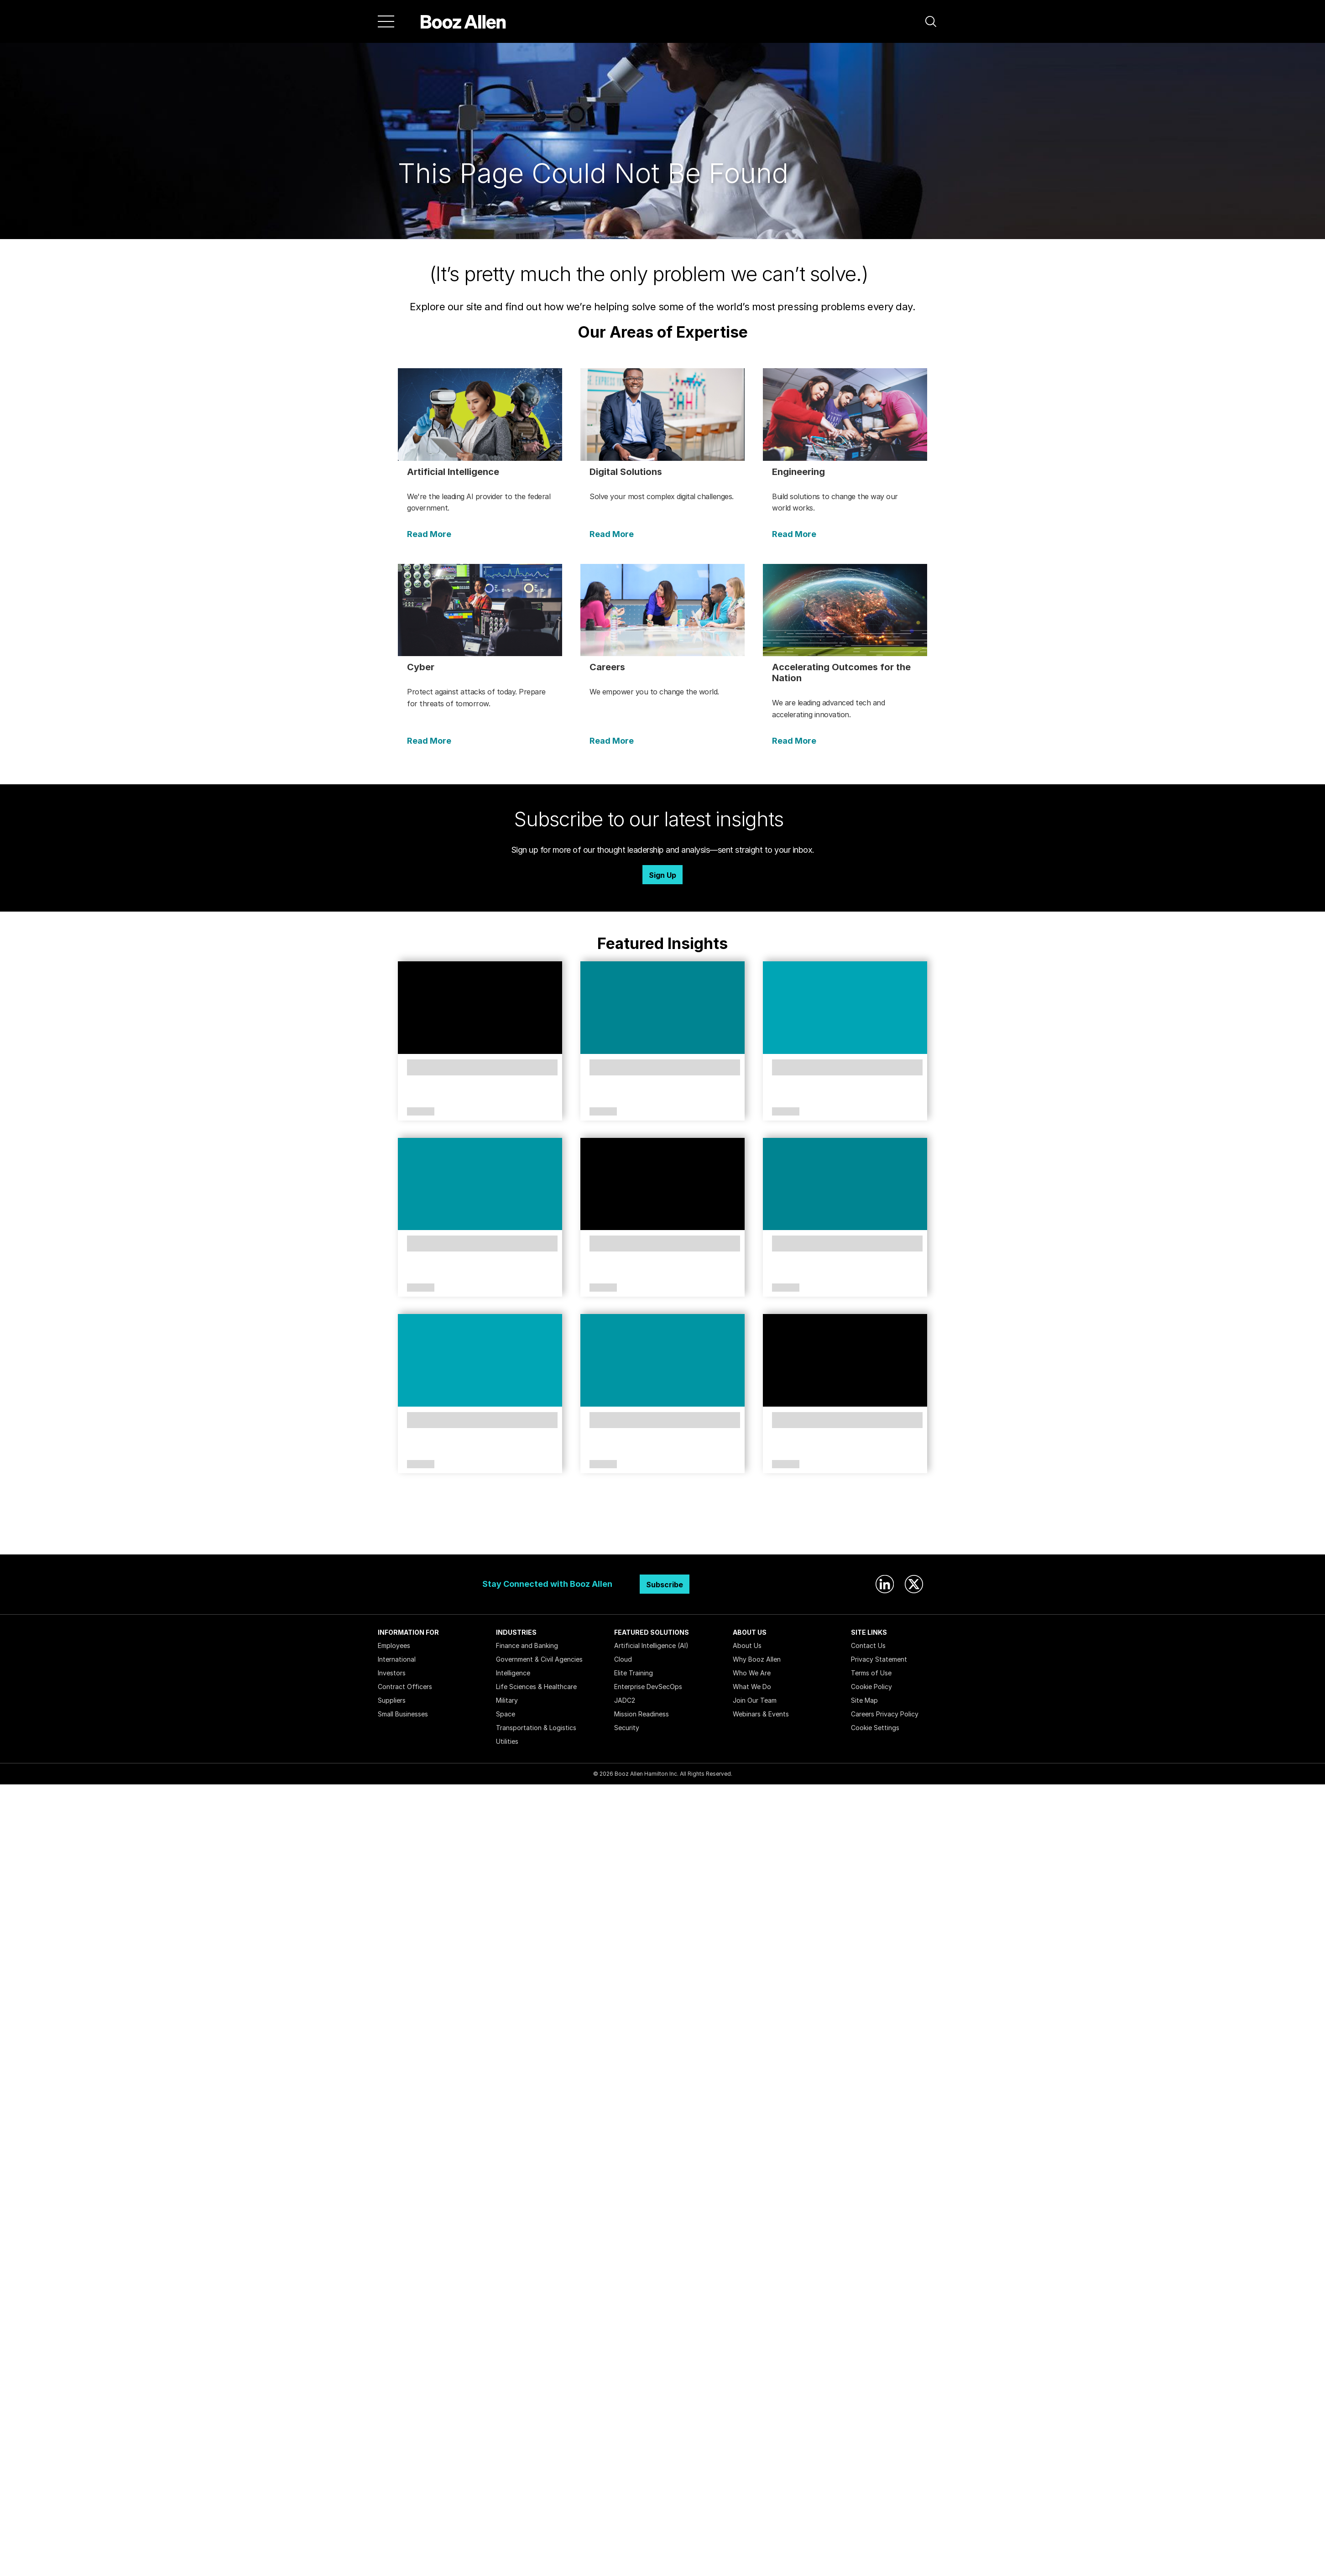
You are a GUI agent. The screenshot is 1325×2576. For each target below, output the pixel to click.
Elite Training (633, 1673)
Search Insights (662, 1531)
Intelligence (513, 1673)
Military (507, 1700)
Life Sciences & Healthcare (536, 1686)
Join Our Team (755, 1700)
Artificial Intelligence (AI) (651, 1645)
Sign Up (662, 875)
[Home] (463, 21)
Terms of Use (871, 1673)
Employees (394, 1645)
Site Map (864, 1700)
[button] (930, 21)
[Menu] (386, 21)
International (397, 1659)
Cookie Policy (871, 1686)
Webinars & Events (761, 1714)
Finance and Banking (527, 1645)
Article (420, 1112)
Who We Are (752, 1673)
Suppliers (392, 1700)
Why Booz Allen (757, 1659)
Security (626, 1727)
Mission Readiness (641, 1714)
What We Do (752, 1686)
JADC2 (624, 1700)
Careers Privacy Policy (884, 1714)
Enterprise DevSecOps (648, 1686)
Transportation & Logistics (536, 1727)
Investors (392, 1673)
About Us (747, 1645)
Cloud (623, 1659)
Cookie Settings (875, 1727)
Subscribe (664, 1584)
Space (505, 1714)
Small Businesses (403, 1714)
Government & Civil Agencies (539, 1659)
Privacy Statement (879, 1659)
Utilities (507, 1741)
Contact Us (868, 1645)
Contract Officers (405, 1686)
